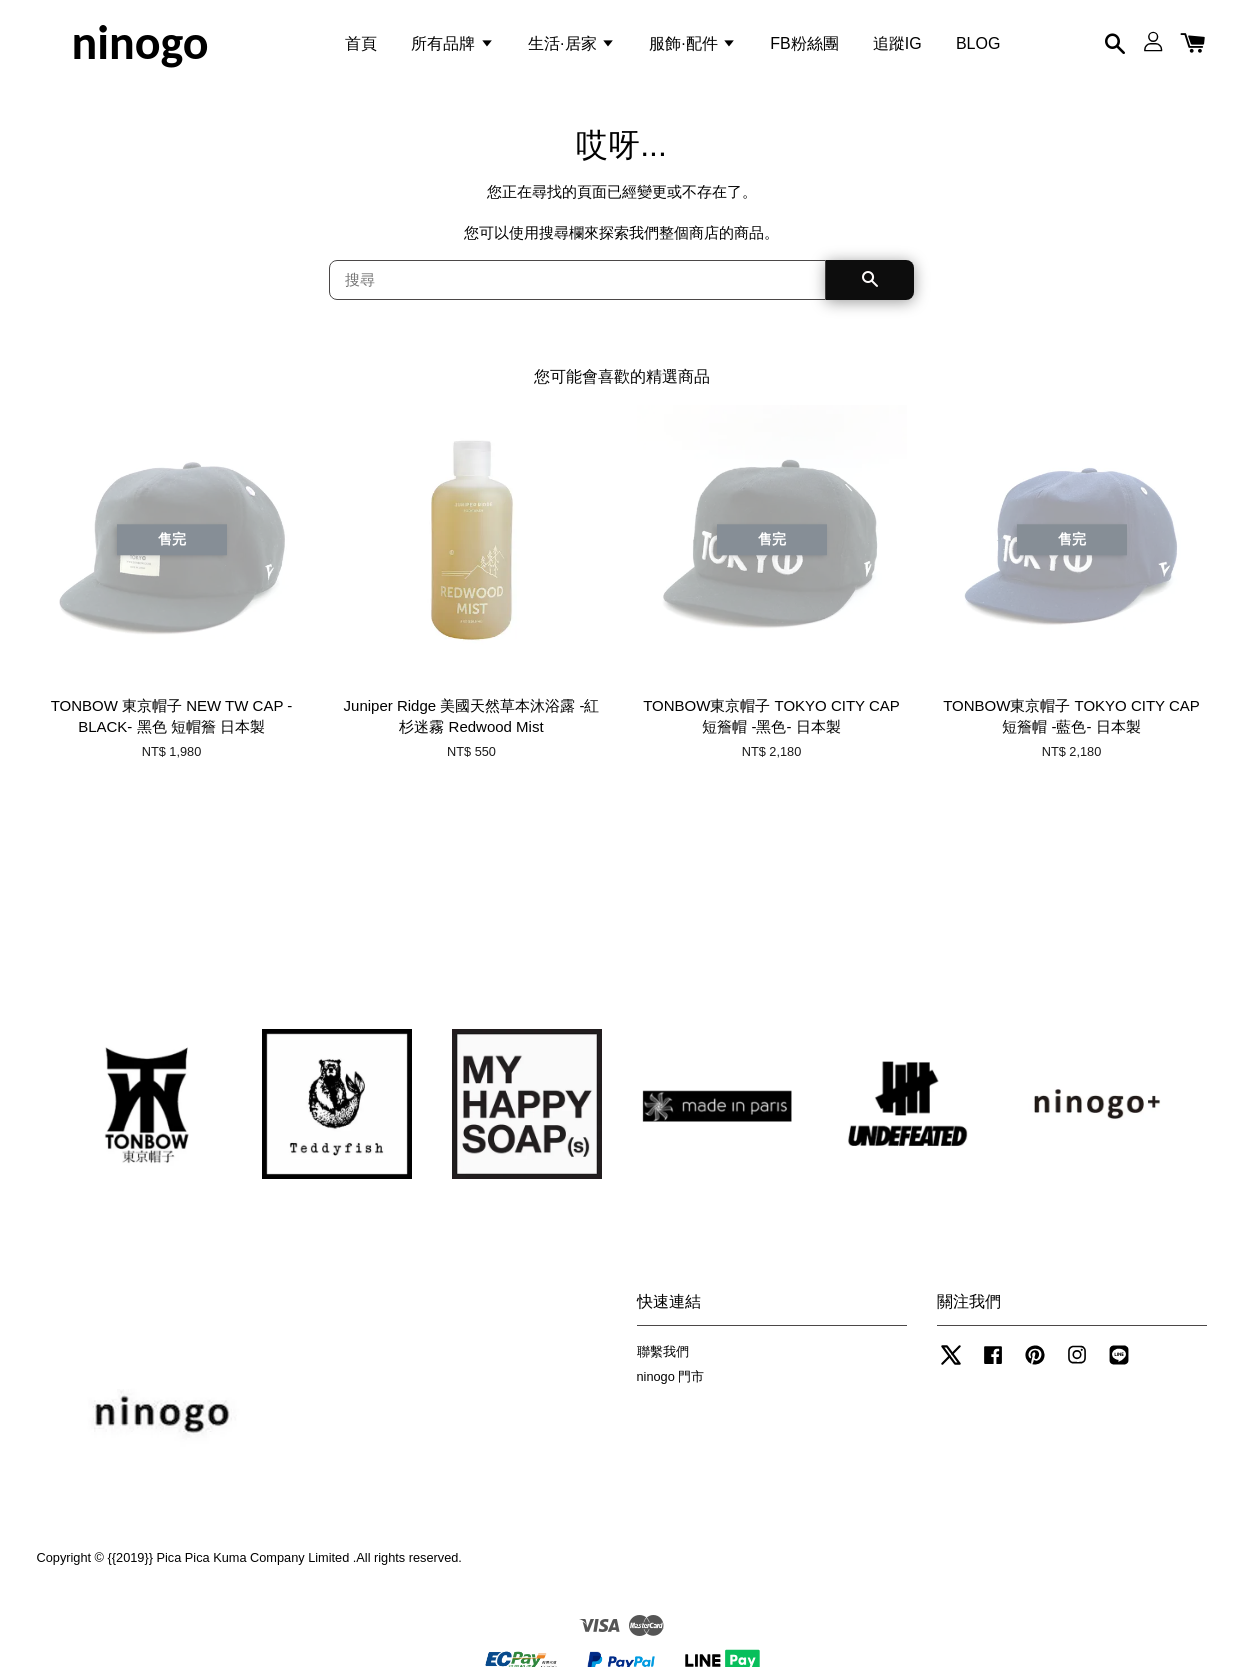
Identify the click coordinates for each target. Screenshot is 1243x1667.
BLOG (978, 43)
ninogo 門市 (671, 1378)
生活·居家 (571, 43)
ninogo (139, 44)
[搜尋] (577, 282)
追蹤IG (897, 43)
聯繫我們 (663, 1353)
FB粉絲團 (804, 43)
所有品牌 (452, 43)
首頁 (361, 43)
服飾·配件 (692, 43)
